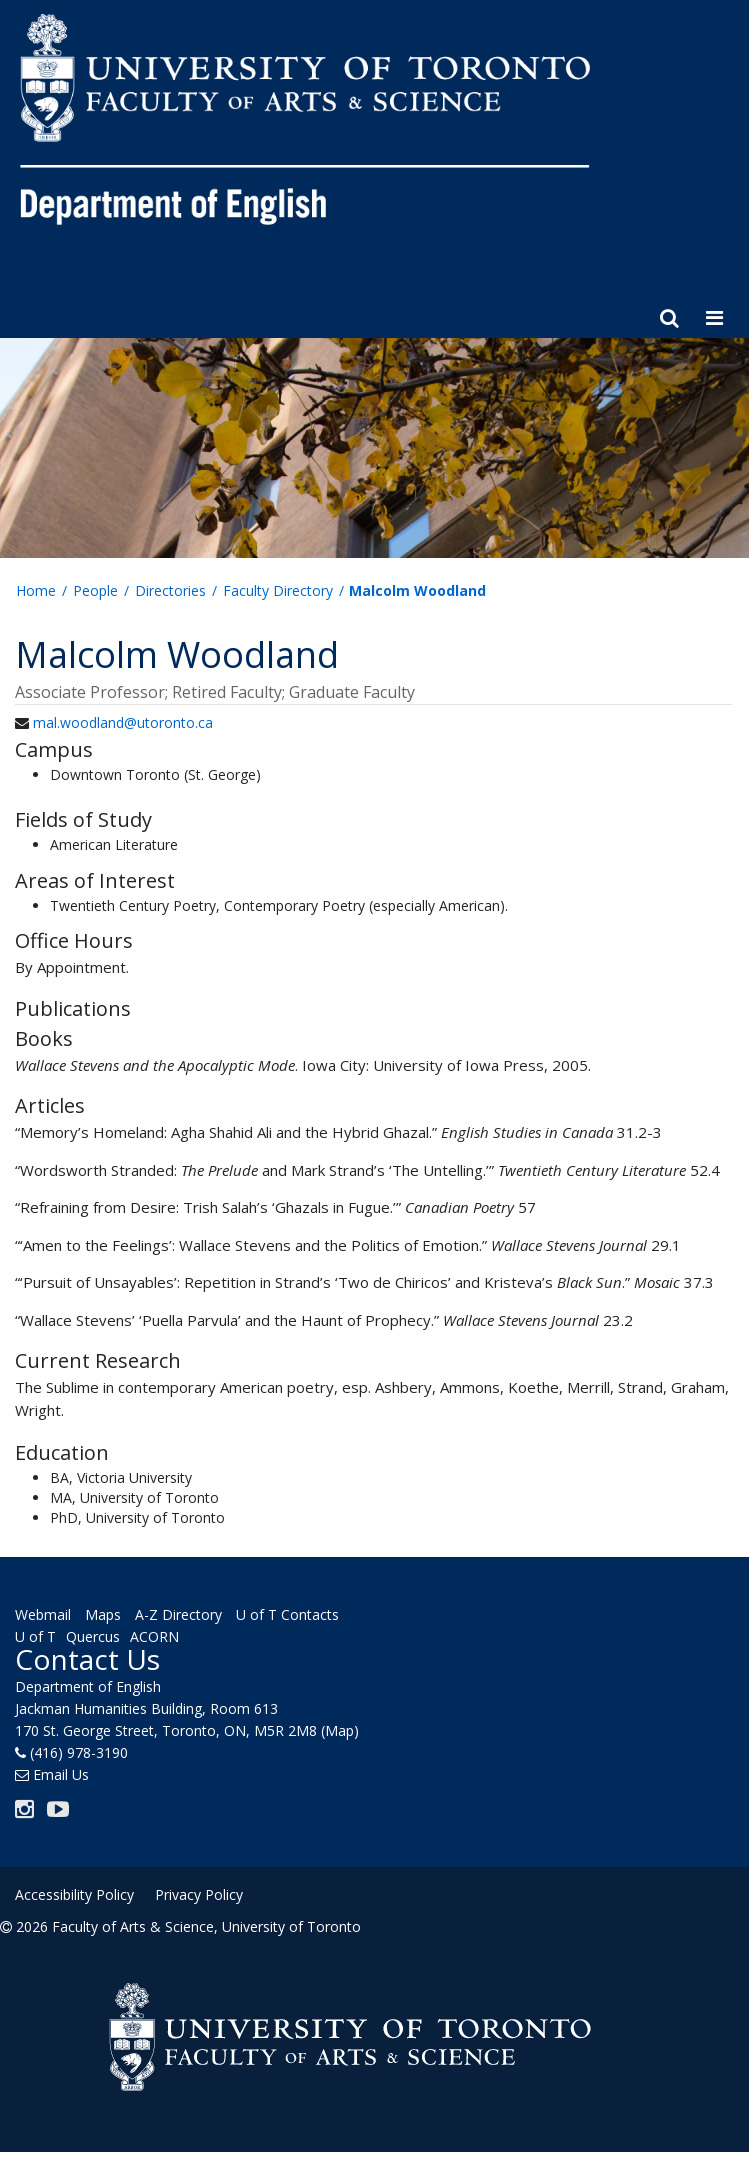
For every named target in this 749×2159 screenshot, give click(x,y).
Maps (103, 1614)
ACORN (154, 1636)
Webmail (43, 1614)
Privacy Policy (199, 1894)
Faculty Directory (278, 590)
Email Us (61, 1774)
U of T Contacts (287, 1614)
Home (36, 590)
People (95, 590)
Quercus (93, 1636)
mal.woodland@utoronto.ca (123, 722)
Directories (170, 590)
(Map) (340, 1730)
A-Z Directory (178, 1614)
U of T (35, 1636)
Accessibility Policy (74, 1894)
